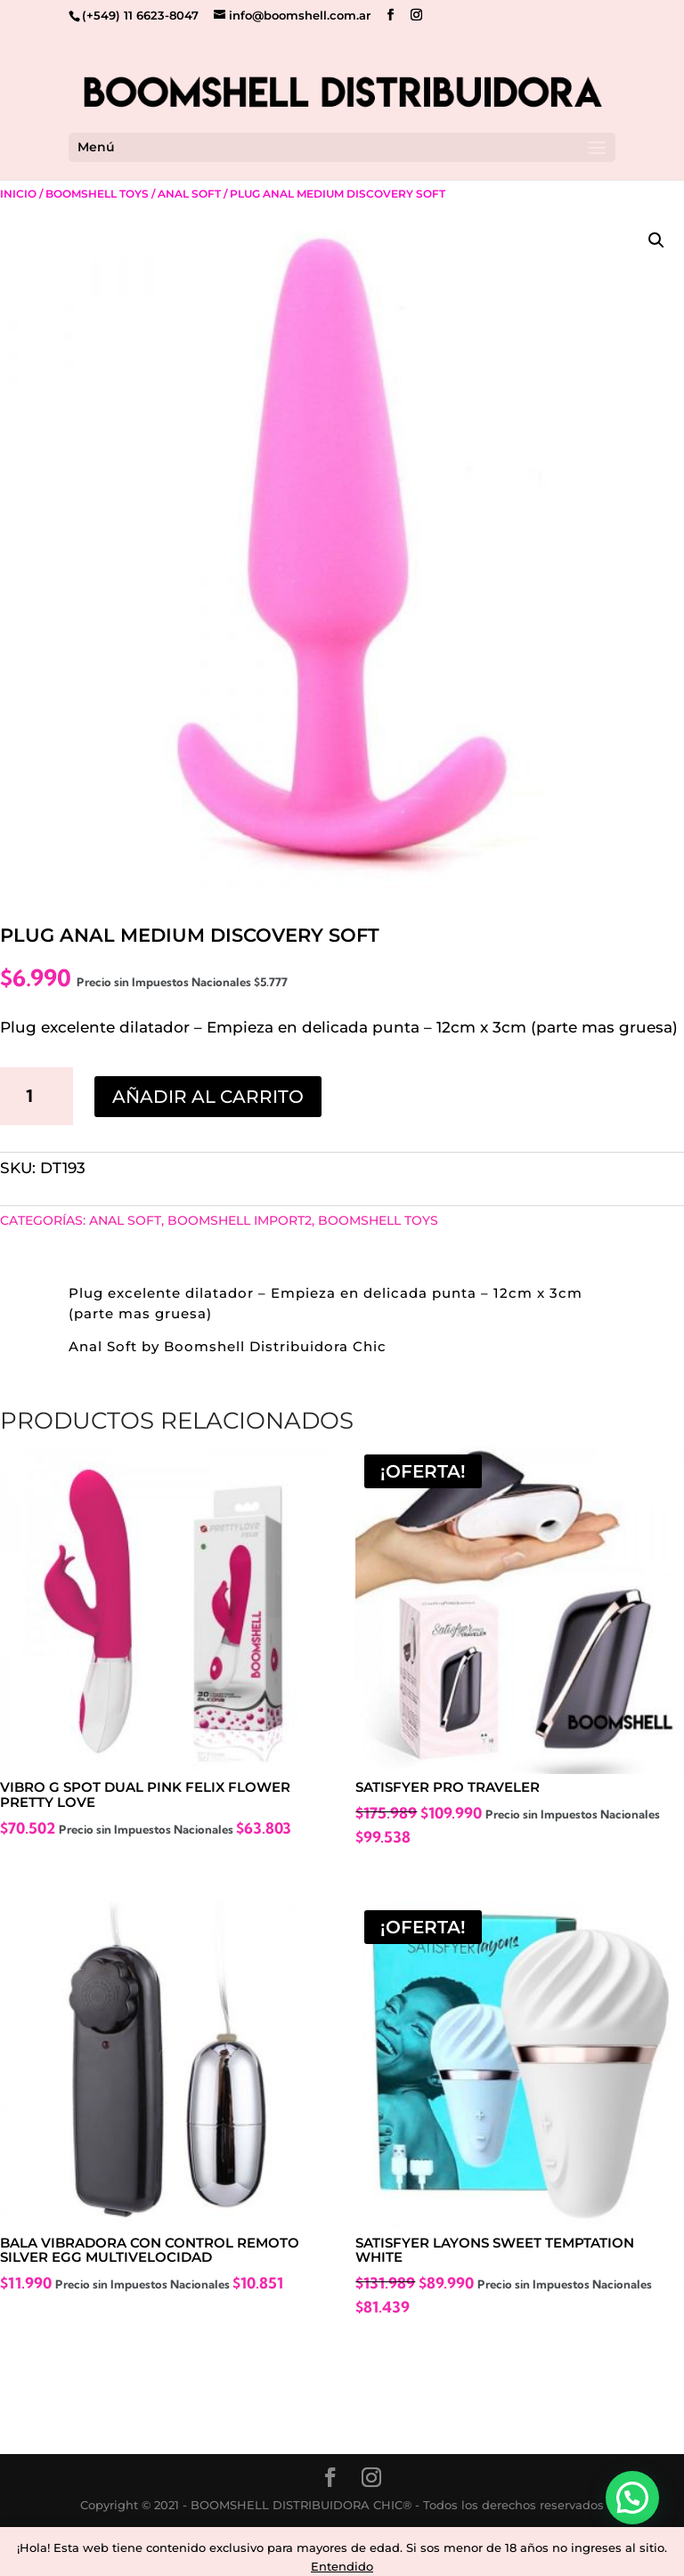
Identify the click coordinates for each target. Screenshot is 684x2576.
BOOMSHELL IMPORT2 (239, 1220)
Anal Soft (189, 193)
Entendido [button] (342, 2566)
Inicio (18, 193)
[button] (656, 240)
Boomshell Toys (97, 193)
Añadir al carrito (208, 1096)
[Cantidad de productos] (36, 1095)
